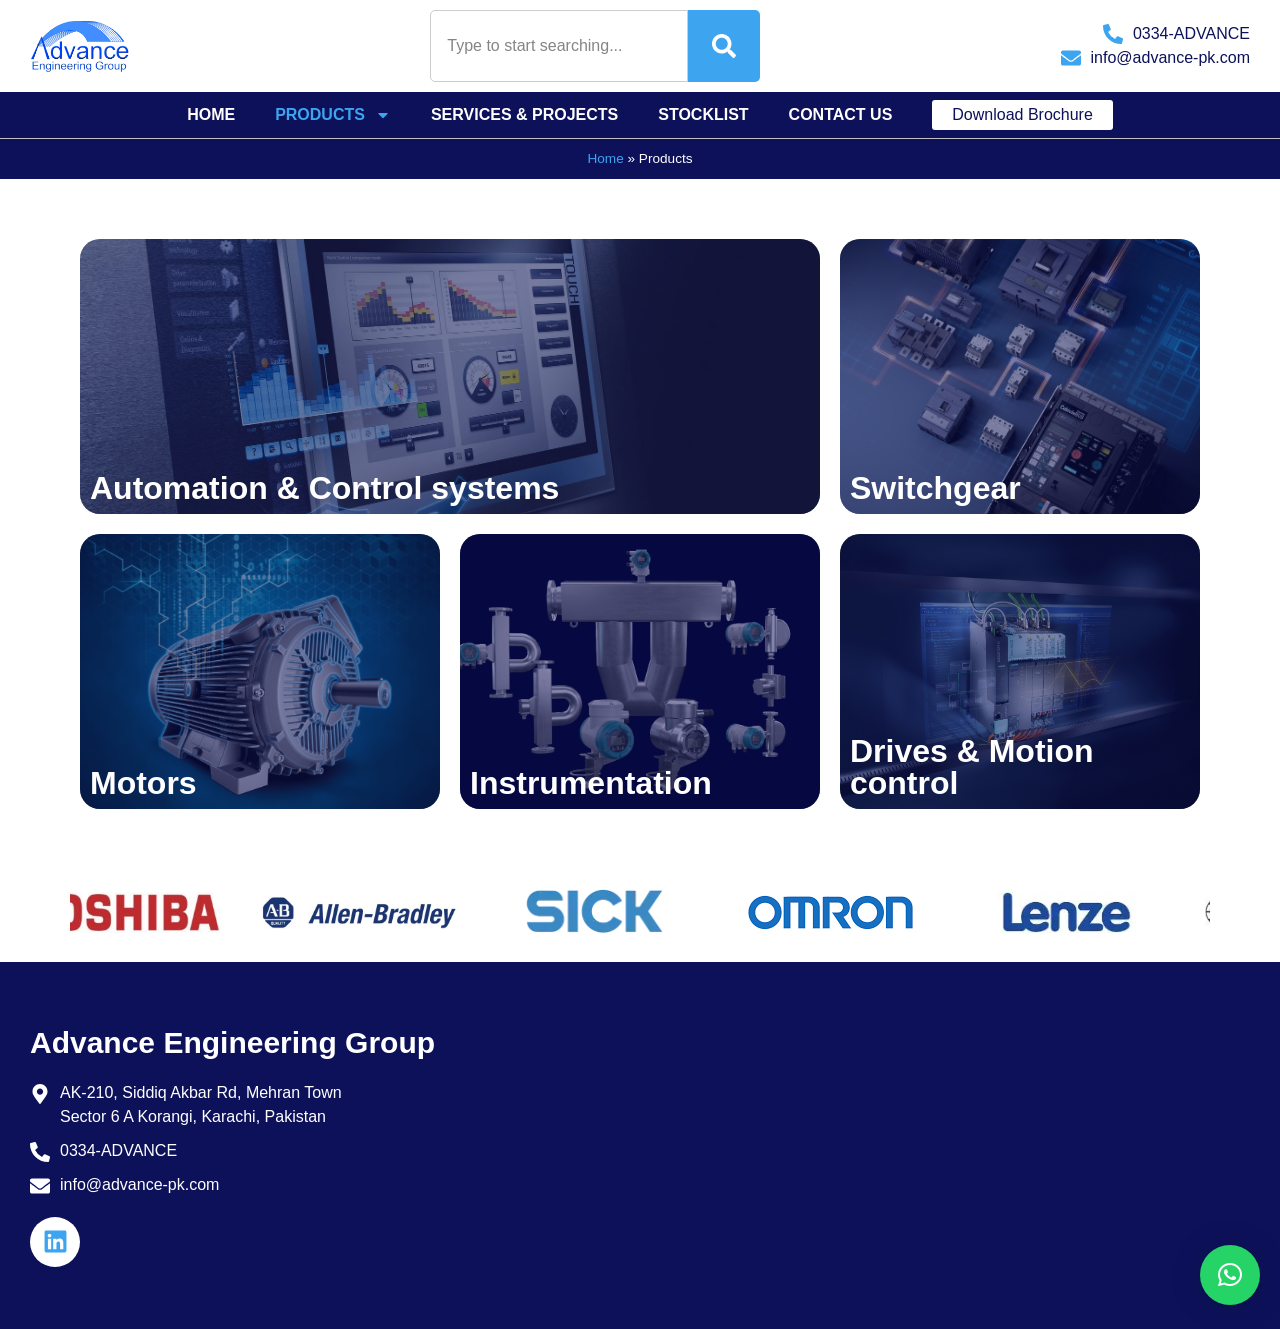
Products (333, 115)
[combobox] (559, 46)
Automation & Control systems (324, 488)
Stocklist (703, 114)
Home (211, 114)
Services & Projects (524, 114)
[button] (1230, 1275)
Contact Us (841, 114)
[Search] (724, 46)
